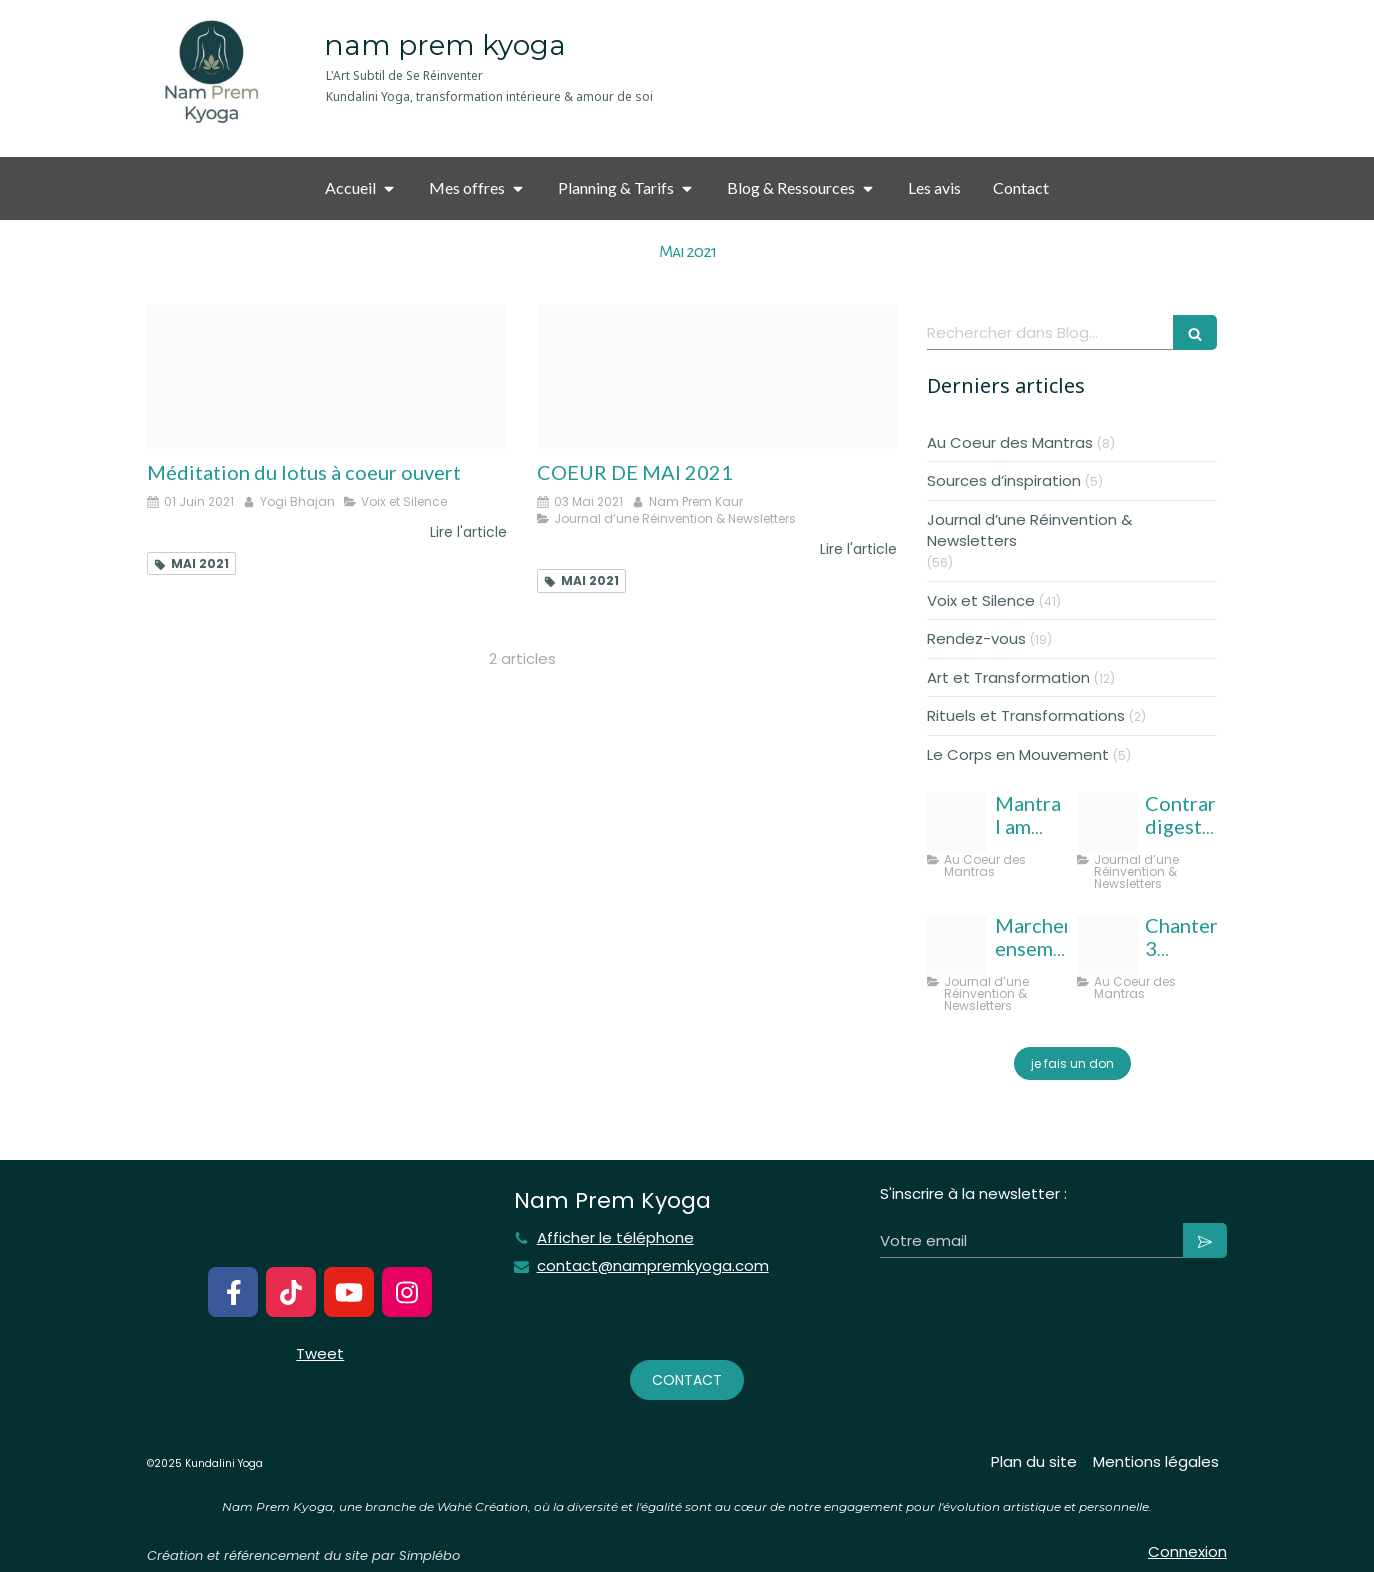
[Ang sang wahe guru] (1107, 945)
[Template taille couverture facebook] (957, 945)
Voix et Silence (981, 600)
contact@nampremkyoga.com (653, 1266)
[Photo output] (957, 823)
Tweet (320, 1353)
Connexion (1187, 1551)
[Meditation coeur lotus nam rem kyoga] (327, 377)
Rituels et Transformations (1026, 715)
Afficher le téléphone (615, 1238)
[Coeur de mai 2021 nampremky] (717, 377)
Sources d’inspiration (1004, 480)
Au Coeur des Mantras (1010, 442)
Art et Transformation (1008, 677)
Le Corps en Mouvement (1018, 754)
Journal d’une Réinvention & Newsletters (1029, 530)
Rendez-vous (976, 638)
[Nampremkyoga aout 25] (1107, 823)
